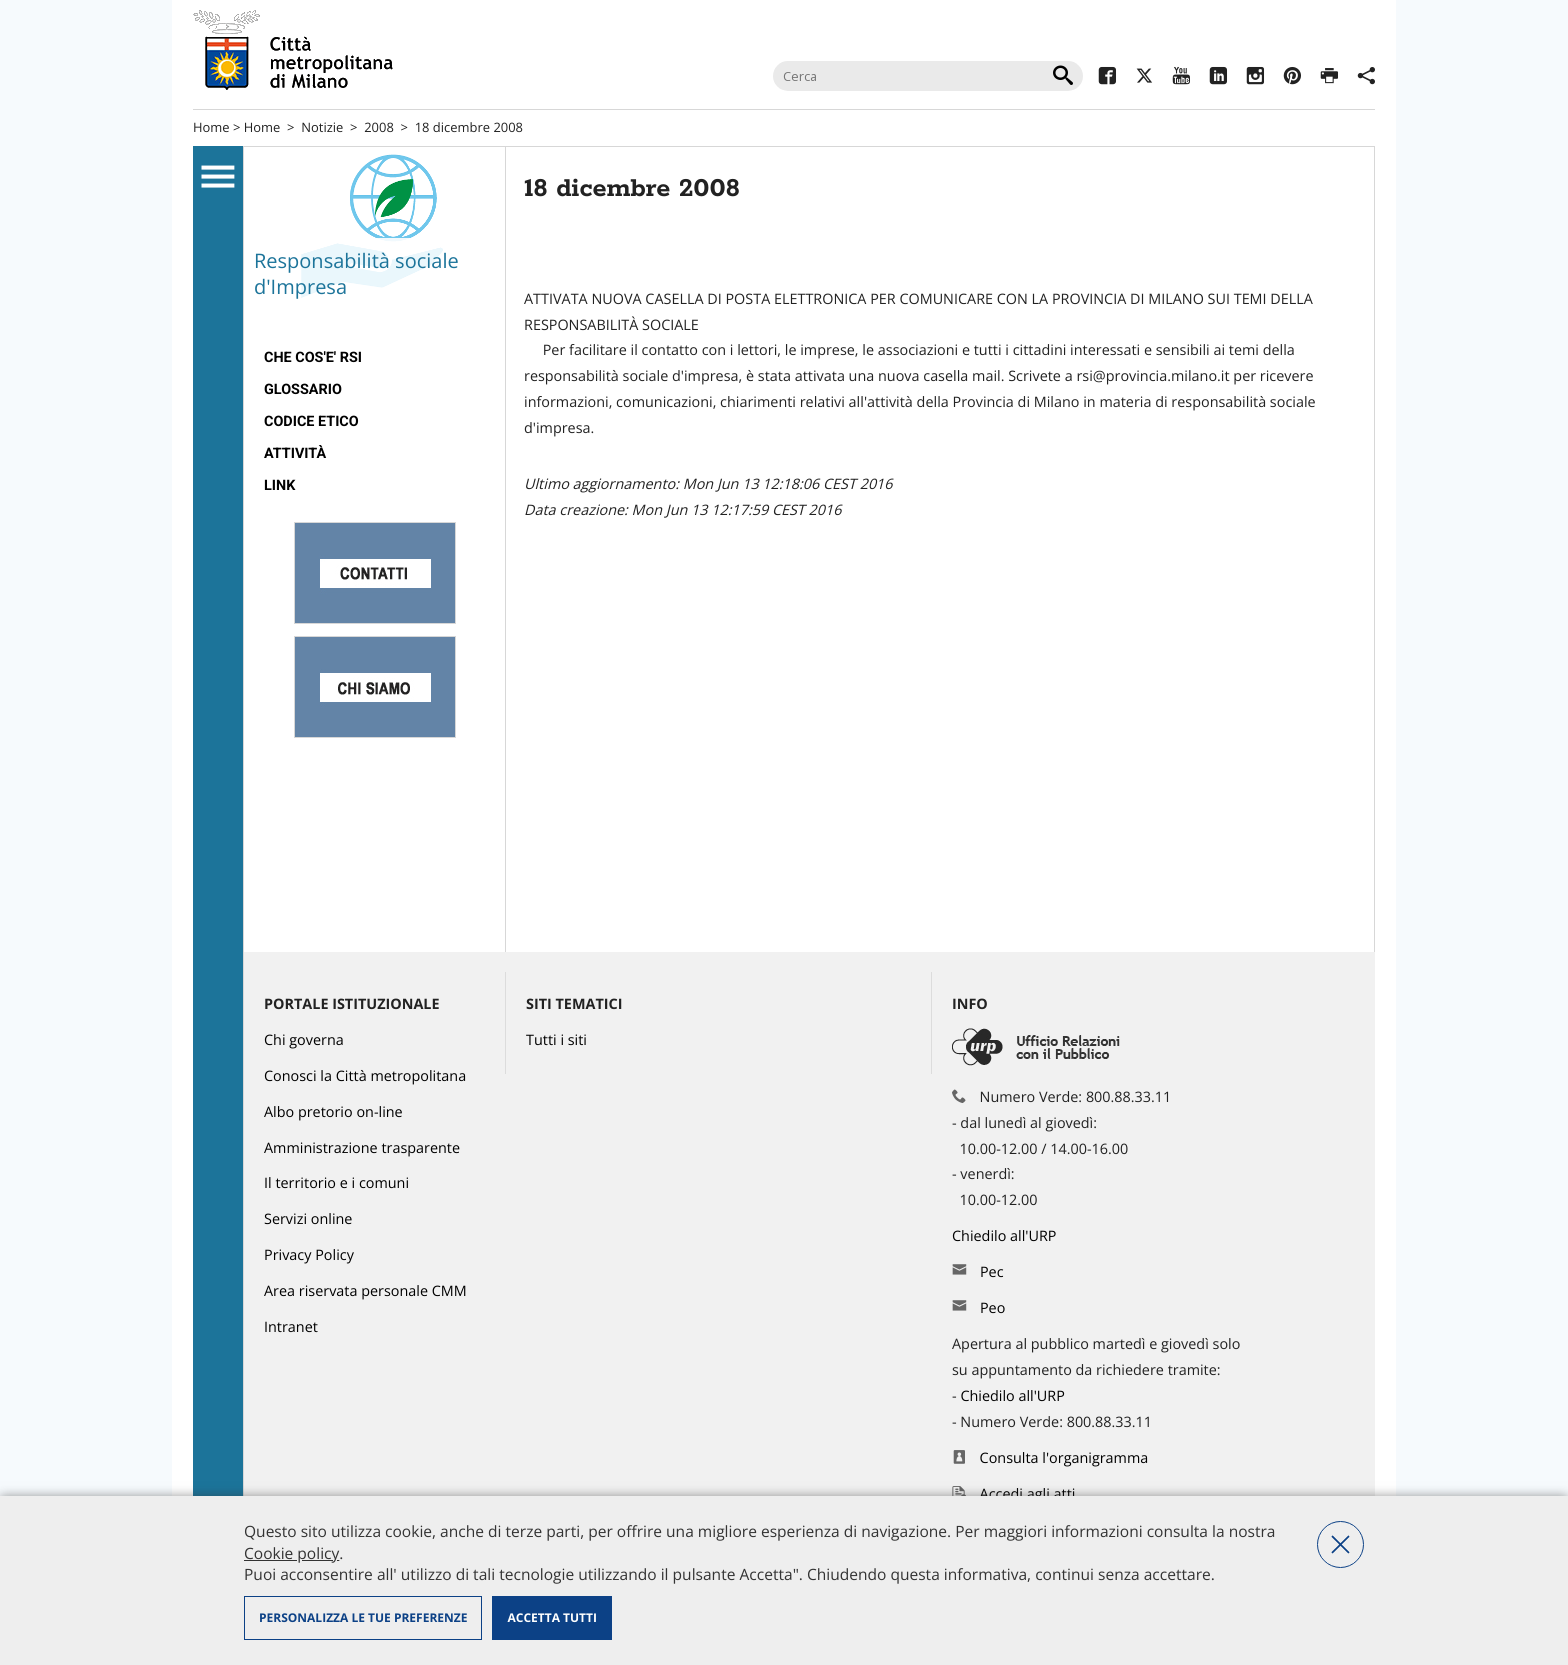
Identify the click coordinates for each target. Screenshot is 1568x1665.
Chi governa (304, 1040)
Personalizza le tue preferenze (363, 1617)
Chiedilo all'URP (1006, 1236)
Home (211, 127)
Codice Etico (311, 421)
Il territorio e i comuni (336, 1183)
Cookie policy (291, 1553)
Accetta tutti (551, 1617)
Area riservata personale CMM (365, 1291)
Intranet (291, 1327)
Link (279, 485)
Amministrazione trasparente (362, 1148)
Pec (992, 1272)
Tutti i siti (556, 1040)
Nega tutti (1340, 1544)
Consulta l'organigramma (1064, 1458)
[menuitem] (374, 358)
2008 (379, 127)
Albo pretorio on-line (333, 1112)
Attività (295, 453)
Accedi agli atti (1028, 1494)
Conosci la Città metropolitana (365, 1076)
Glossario (303, 389)
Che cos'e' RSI (313, 357)
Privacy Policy (309, 1255)
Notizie (322, 127)
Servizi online (308, 1219)
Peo (992, 1308)
